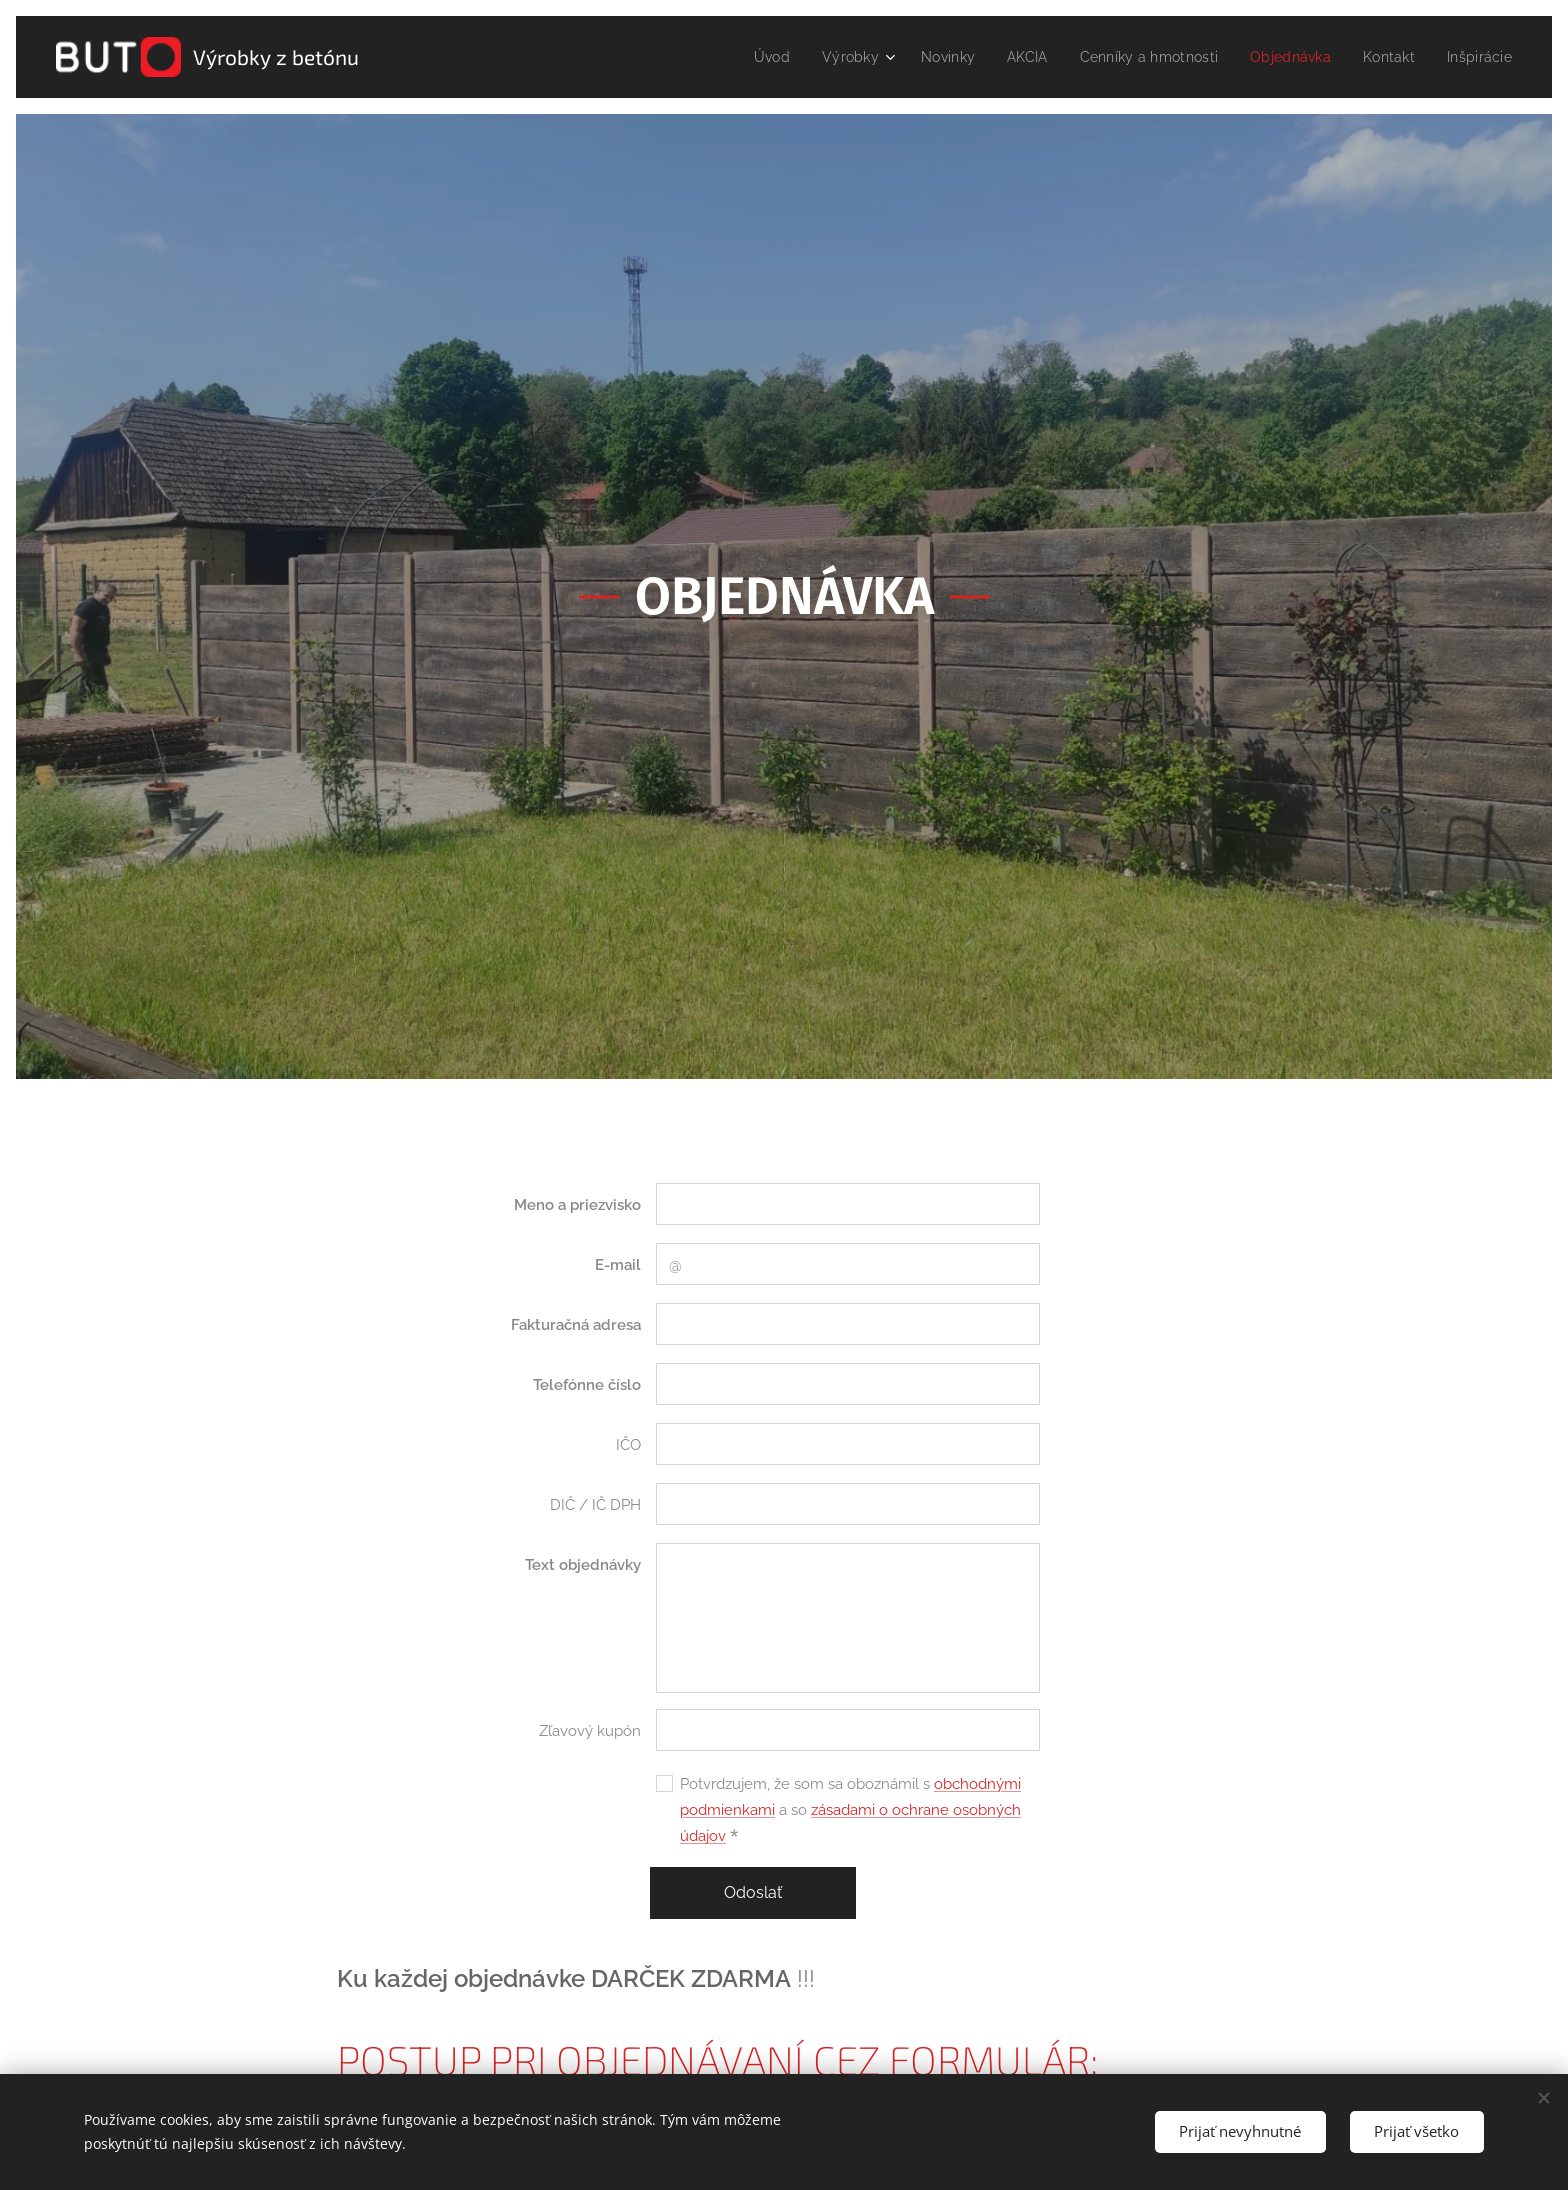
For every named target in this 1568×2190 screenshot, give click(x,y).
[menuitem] (738, 57)
